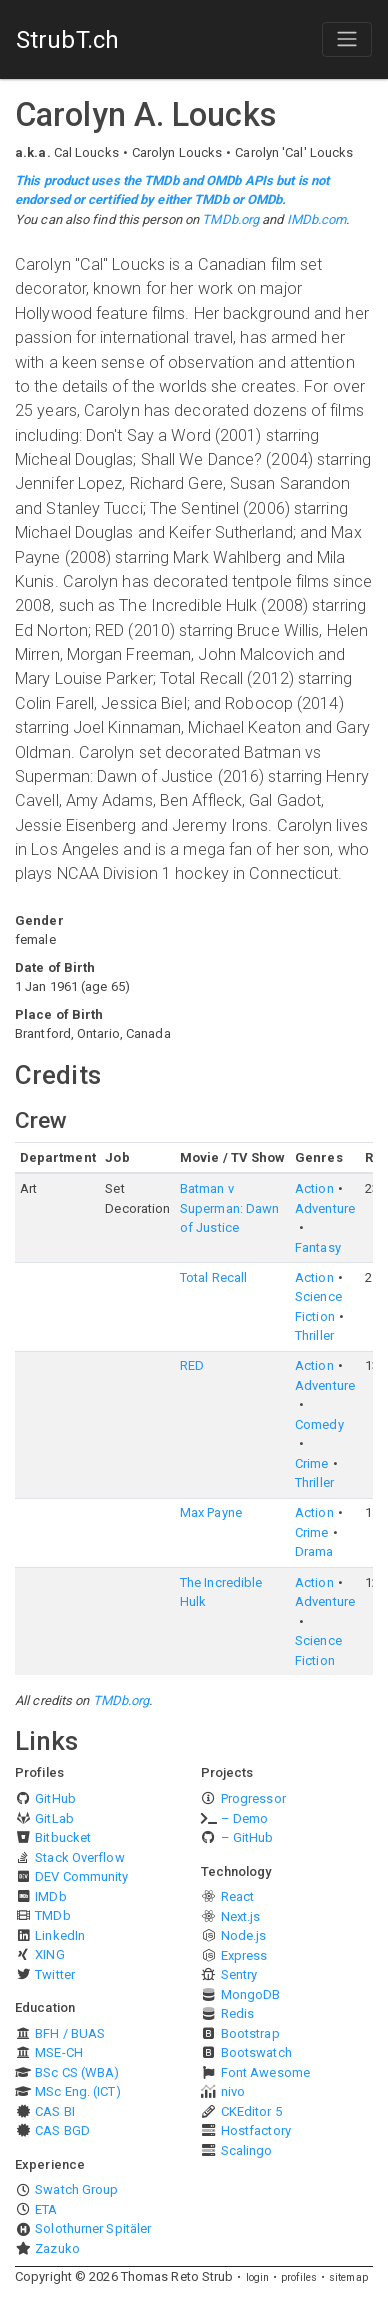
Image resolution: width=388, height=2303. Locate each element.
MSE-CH (59, 2052)
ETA (46, 2209)
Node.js (244, 1935)
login (258, 2277)
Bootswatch (256, 2052)
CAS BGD (62, 2130)
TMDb (52, 1915)
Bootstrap (250, 2033)
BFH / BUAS (70, 2033)
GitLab (54, 1818)
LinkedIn (60, 1935)
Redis (238, 2013)
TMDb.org (230, 219)
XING (49, 1954)
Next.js (241, 1916)
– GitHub (247, 1837)
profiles (299, 2277)
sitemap (348, 2277)
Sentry (239, 1974)
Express (244, 1955)
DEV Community (81, 1876)
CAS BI (55, 2111)
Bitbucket (63, 1837)
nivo (233, 2091)
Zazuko (57, 2248)
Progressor (253, 1798)
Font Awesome (265, 2072)
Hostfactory (256, 2130)
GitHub (55, 1798)
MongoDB (251, 1994)
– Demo (245, 1818)
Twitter (55, 1974)
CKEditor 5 (251, 2111)
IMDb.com (317, 219)
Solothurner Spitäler (93, 2228)
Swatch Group (76, 2189)
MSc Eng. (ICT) (77, 2091)
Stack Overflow (79, 1857)
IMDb (50, 1896)
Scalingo (247, 2150)
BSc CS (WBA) (77, 2072)
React (238, 1896)
